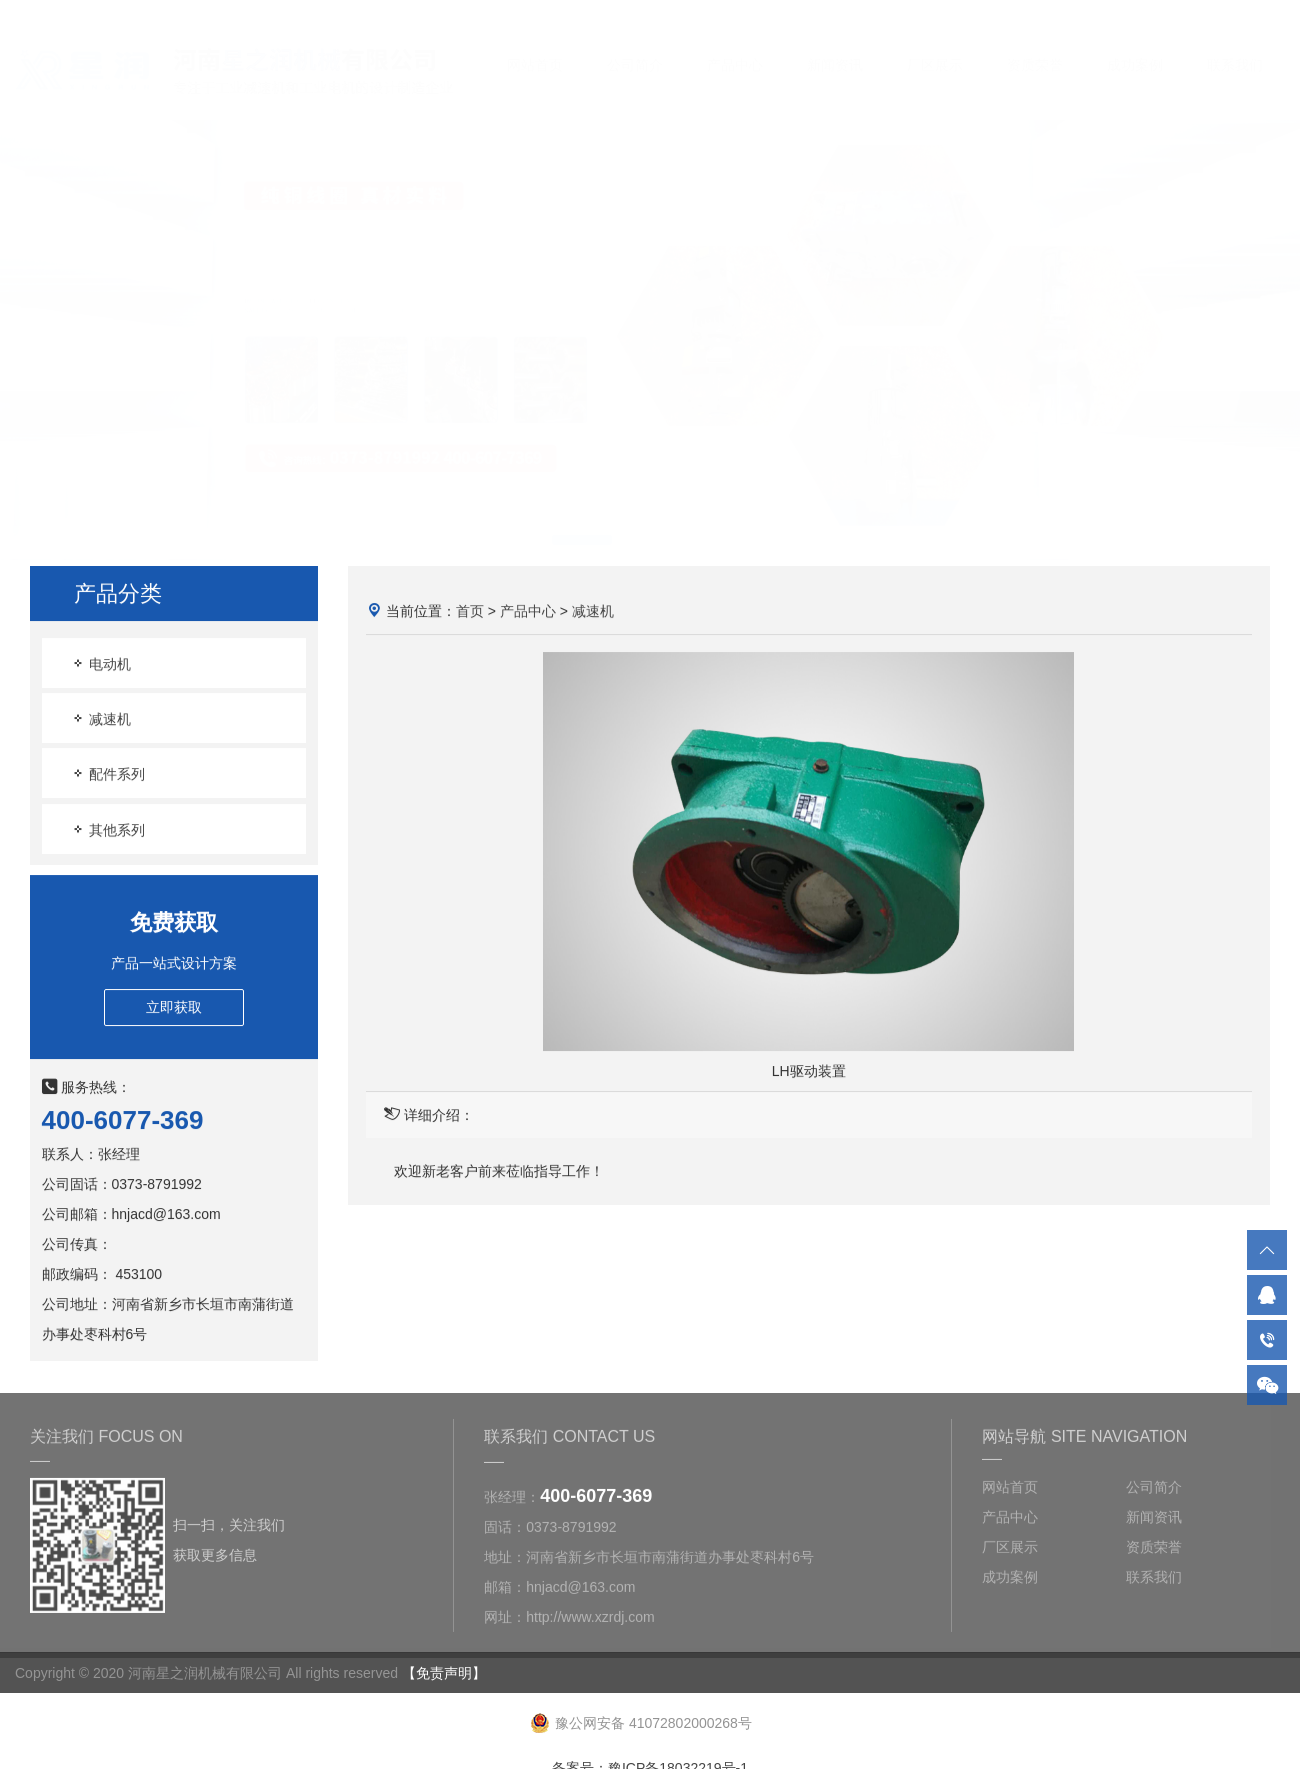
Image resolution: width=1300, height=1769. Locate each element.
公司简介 (635, 46)
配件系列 (108, 774)
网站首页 (535, 46)
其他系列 (108, 829)
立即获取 (174, 1007)
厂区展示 (935, 46)
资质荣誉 (1035, 46)
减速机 (101, 719)
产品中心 (735, 46)
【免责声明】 (444, 1673)
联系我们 (1235, 46)
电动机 (101, 664)
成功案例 (1135, 46)
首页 (470, 611)
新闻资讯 (835, 46)
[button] (582, 521)
